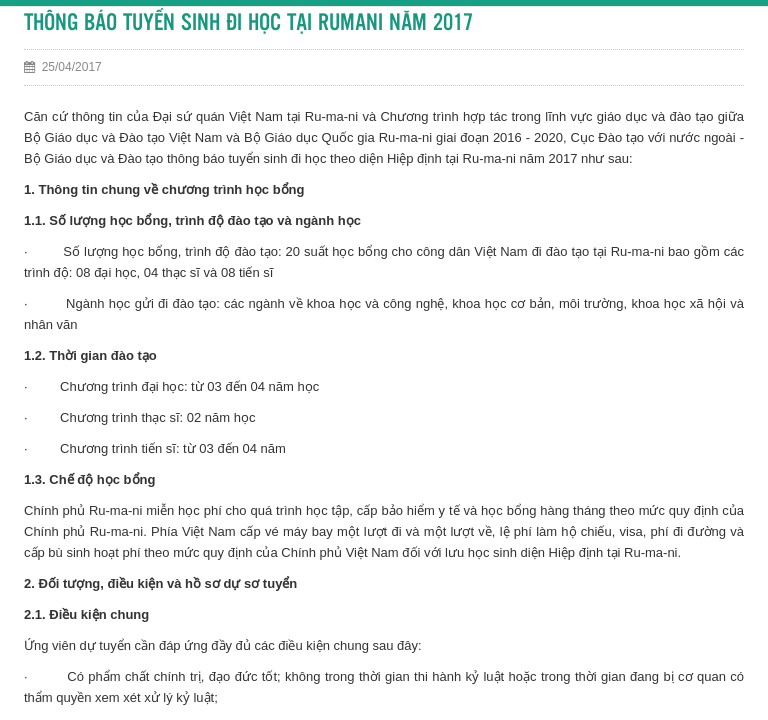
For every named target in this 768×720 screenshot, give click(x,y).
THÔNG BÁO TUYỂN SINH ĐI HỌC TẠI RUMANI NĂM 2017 (248, 23)
